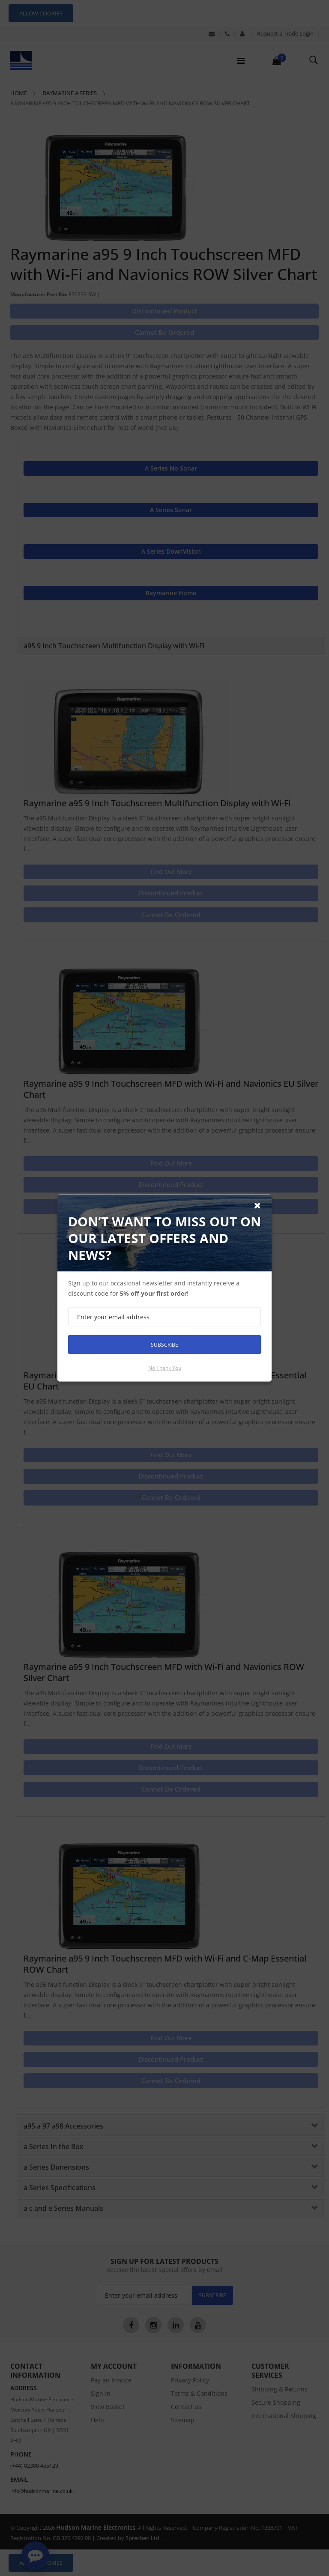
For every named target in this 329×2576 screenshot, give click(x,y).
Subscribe (164, 1344)
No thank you (164, 1367)
